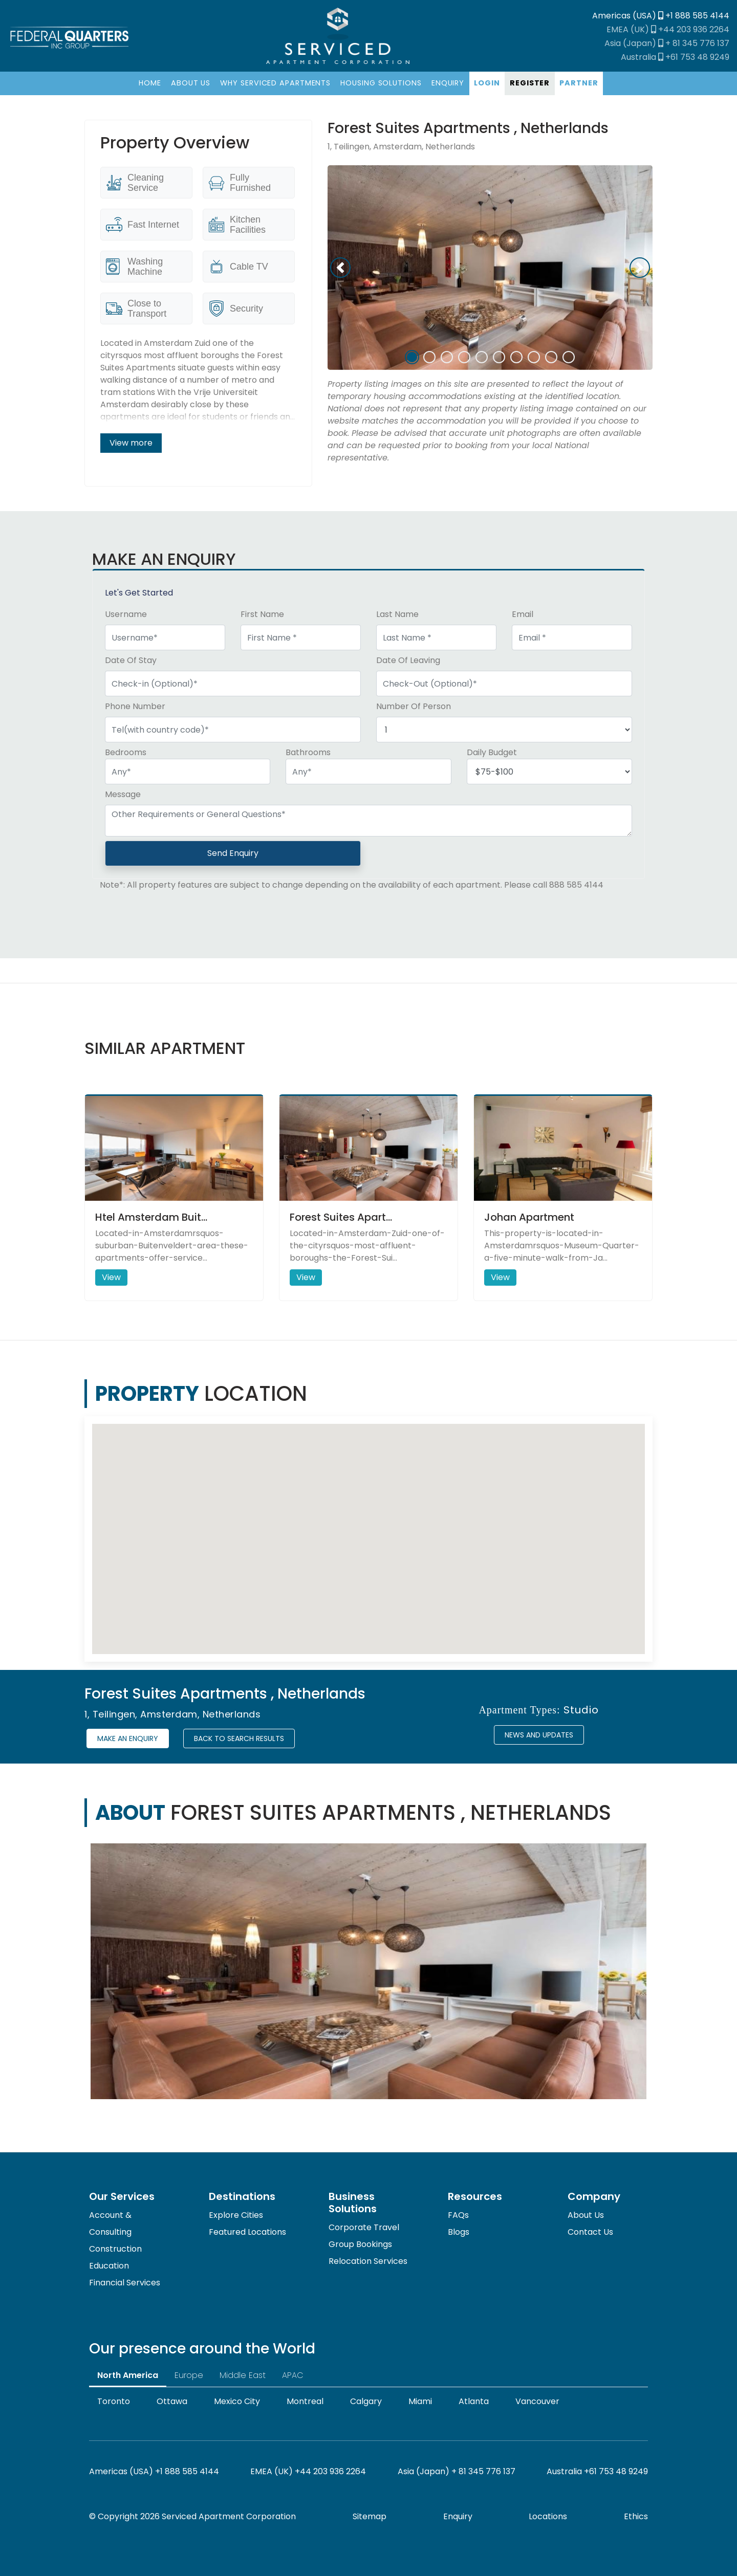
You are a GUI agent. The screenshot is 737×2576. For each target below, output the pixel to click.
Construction (115, 2249)
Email (522, 614)
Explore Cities (236, 2215)
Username (126, 614)
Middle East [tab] (243, 2375)
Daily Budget (492, 752)
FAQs (458, 2215)
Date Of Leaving (408, 660)
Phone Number (135, 706)
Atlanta (474, 2401)
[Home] (150, 83)
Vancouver (537, 2401)
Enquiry (457, 2516)
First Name (262, 614)
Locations (548, 2516)
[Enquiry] (447, 83)
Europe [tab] (189, 2375)
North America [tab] (127, 2375)
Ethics (636, 2516)
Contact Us (590, 2232)
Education (109, 2266)
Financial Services (124, 2282)
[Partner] (579, 83)
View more (131, 443)
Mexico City (237, 2401)
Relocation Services (368, 2261)
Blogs (458, 2232)
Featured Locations (247, 2232)
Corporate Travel (364, 2227)
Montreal (305, 2401)
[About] (190, 83)
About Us (586, 2215)
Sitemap (369, 2516)
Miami (420, 2401)
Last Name (397, 614)
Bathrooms (308, 752)
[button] (340, 267)
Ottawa (172, 2401)
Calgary (366, 2401)
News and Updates (539, 1735)
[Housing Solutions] (381, 83)
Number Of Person (413, 706)
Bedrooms (125, 752)
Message (123, 794)
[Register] (529, 83)
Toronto (113, 2401)
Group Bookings (360, 2244)
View (111, 1277)
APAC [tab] (293, 2375)
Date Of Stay (131, 660)
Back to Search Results (239, 1738)
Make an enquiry (127, 1738)
